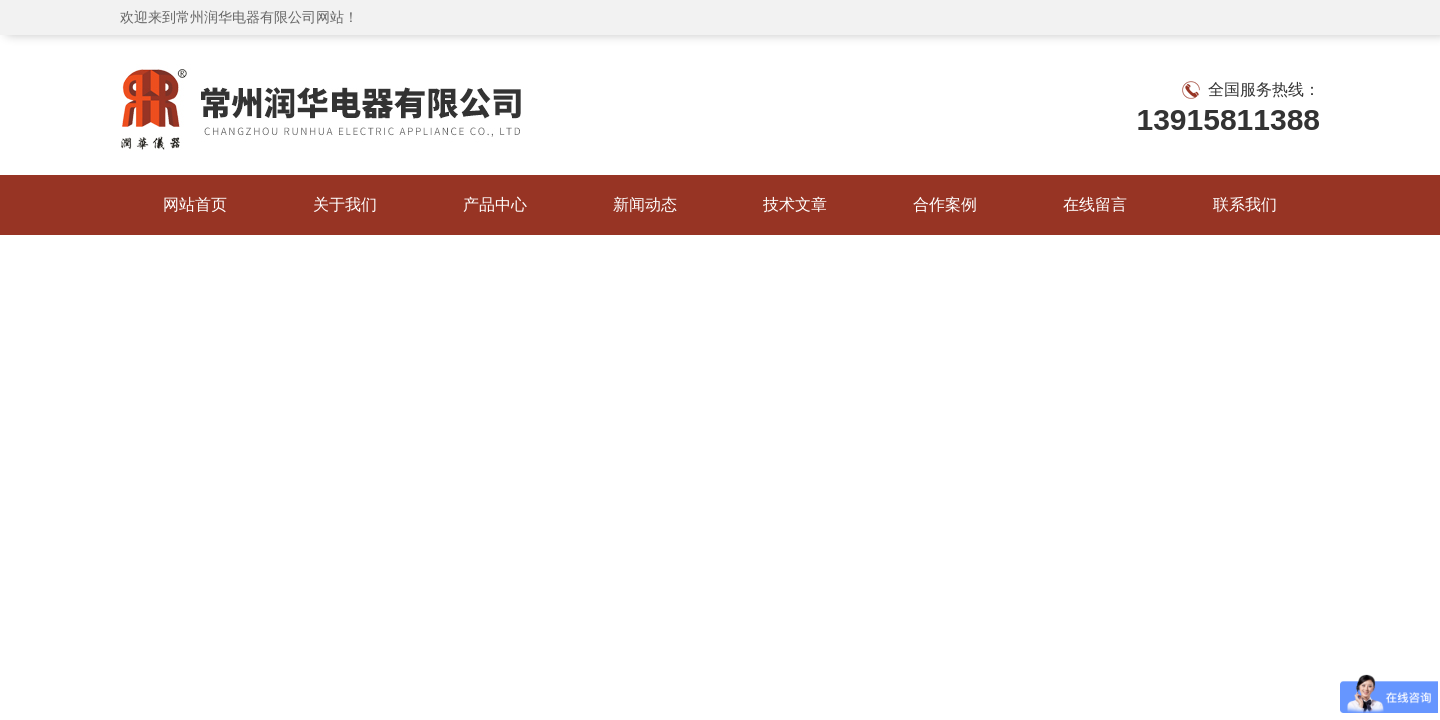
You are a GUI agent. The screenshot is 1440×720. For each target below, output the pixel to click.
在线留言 (1095, 204)
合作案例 (945, 204)
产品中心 (495, 204)
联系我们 (1245, 204)
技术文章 (795, 204)
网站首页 (195, 204)
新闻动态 (645, 204)
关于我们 (345, 204)
